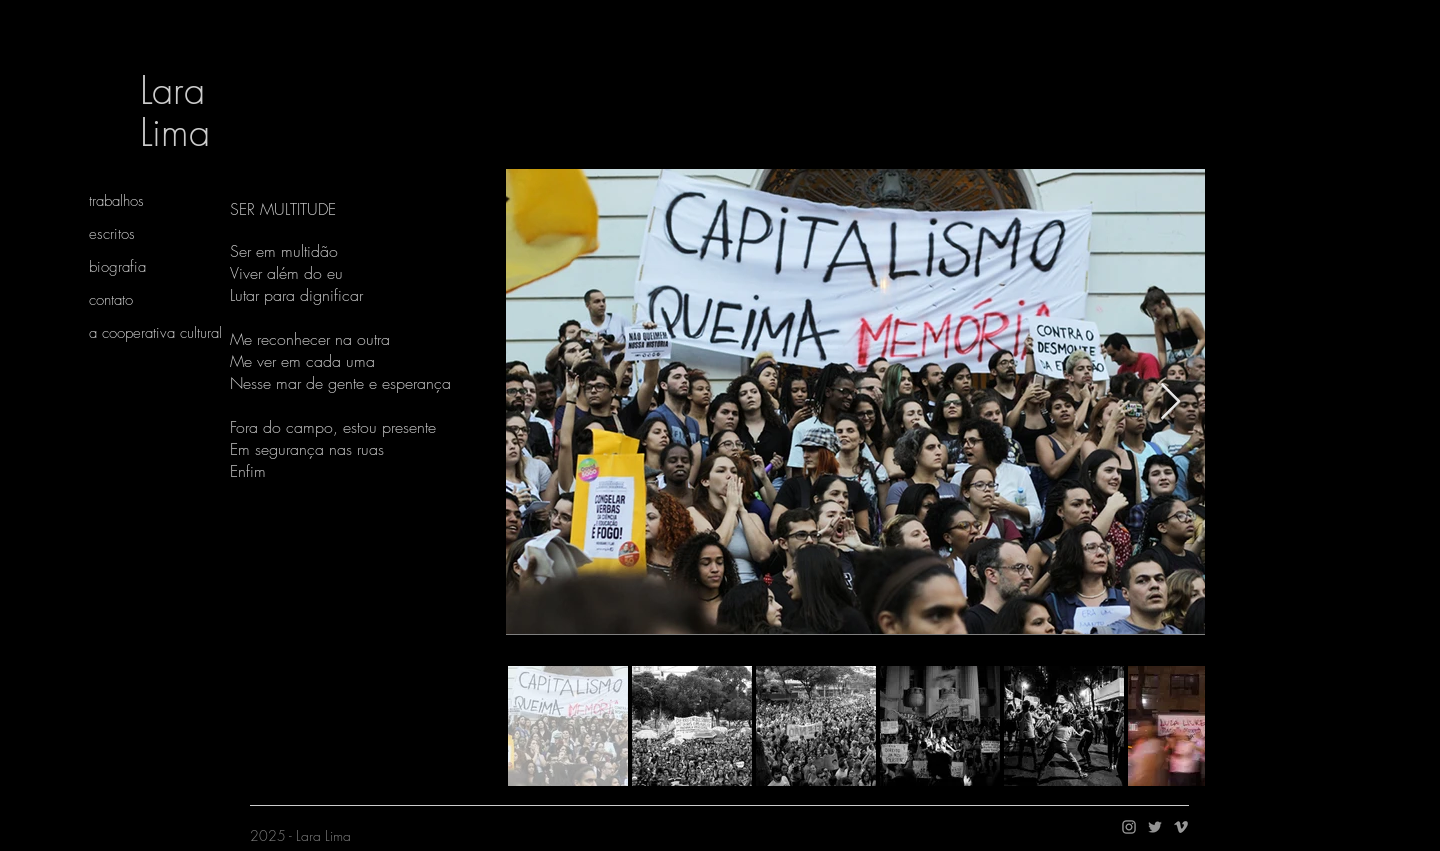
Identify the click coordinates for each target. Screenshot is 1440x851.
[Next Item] (1170, 402)
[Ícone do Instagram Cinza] (1129, 827)
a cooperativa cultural (155, 333)
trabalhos (116, 201)
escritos (112, 234)
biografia (117, 267)
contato (111, 300)
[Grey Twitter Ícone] (1155, 827)
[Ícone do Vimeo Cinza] (1181, 827)
